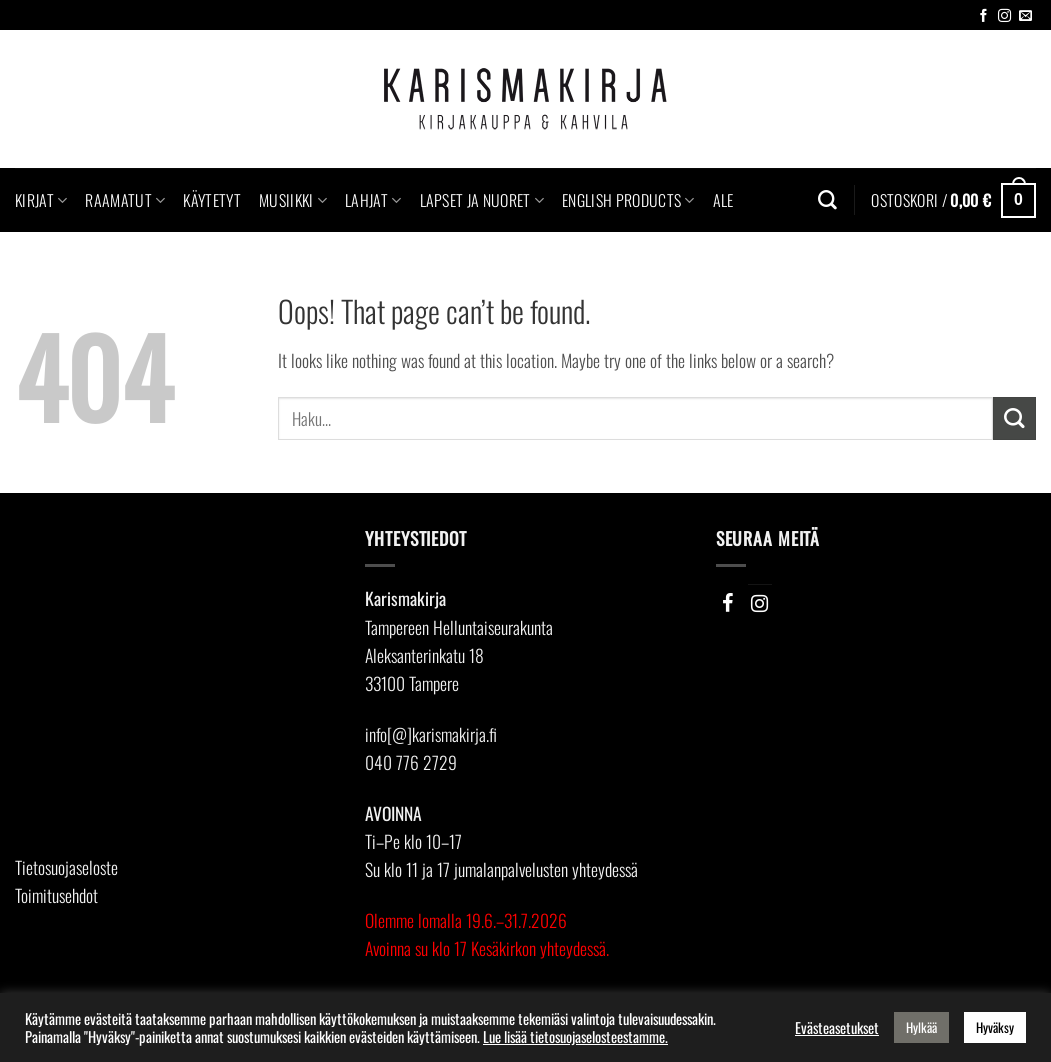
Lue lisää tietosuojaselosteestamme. (575, 1037)
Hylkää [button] (921, 1027)
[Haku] (827, 200)
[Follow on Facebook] (983, 16)
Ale (723, 200)
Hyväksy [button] (995, 1027)
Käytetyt (212, 200)
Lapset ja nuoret (482, 200)
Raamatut (125, 200)
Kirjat (41, 200)
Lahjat (373, 200)
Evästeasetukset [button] (837, 1028)
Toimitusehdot (56, 895)
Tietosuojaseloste (66, 867)
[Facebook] (728, 603)
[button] (953, 200)
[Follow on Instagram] (1004, 16)
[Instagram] (760, 603)
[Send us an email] (1025, 16)
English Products (628, 200)
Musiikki (293, 200)
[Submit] (1014, 418)
